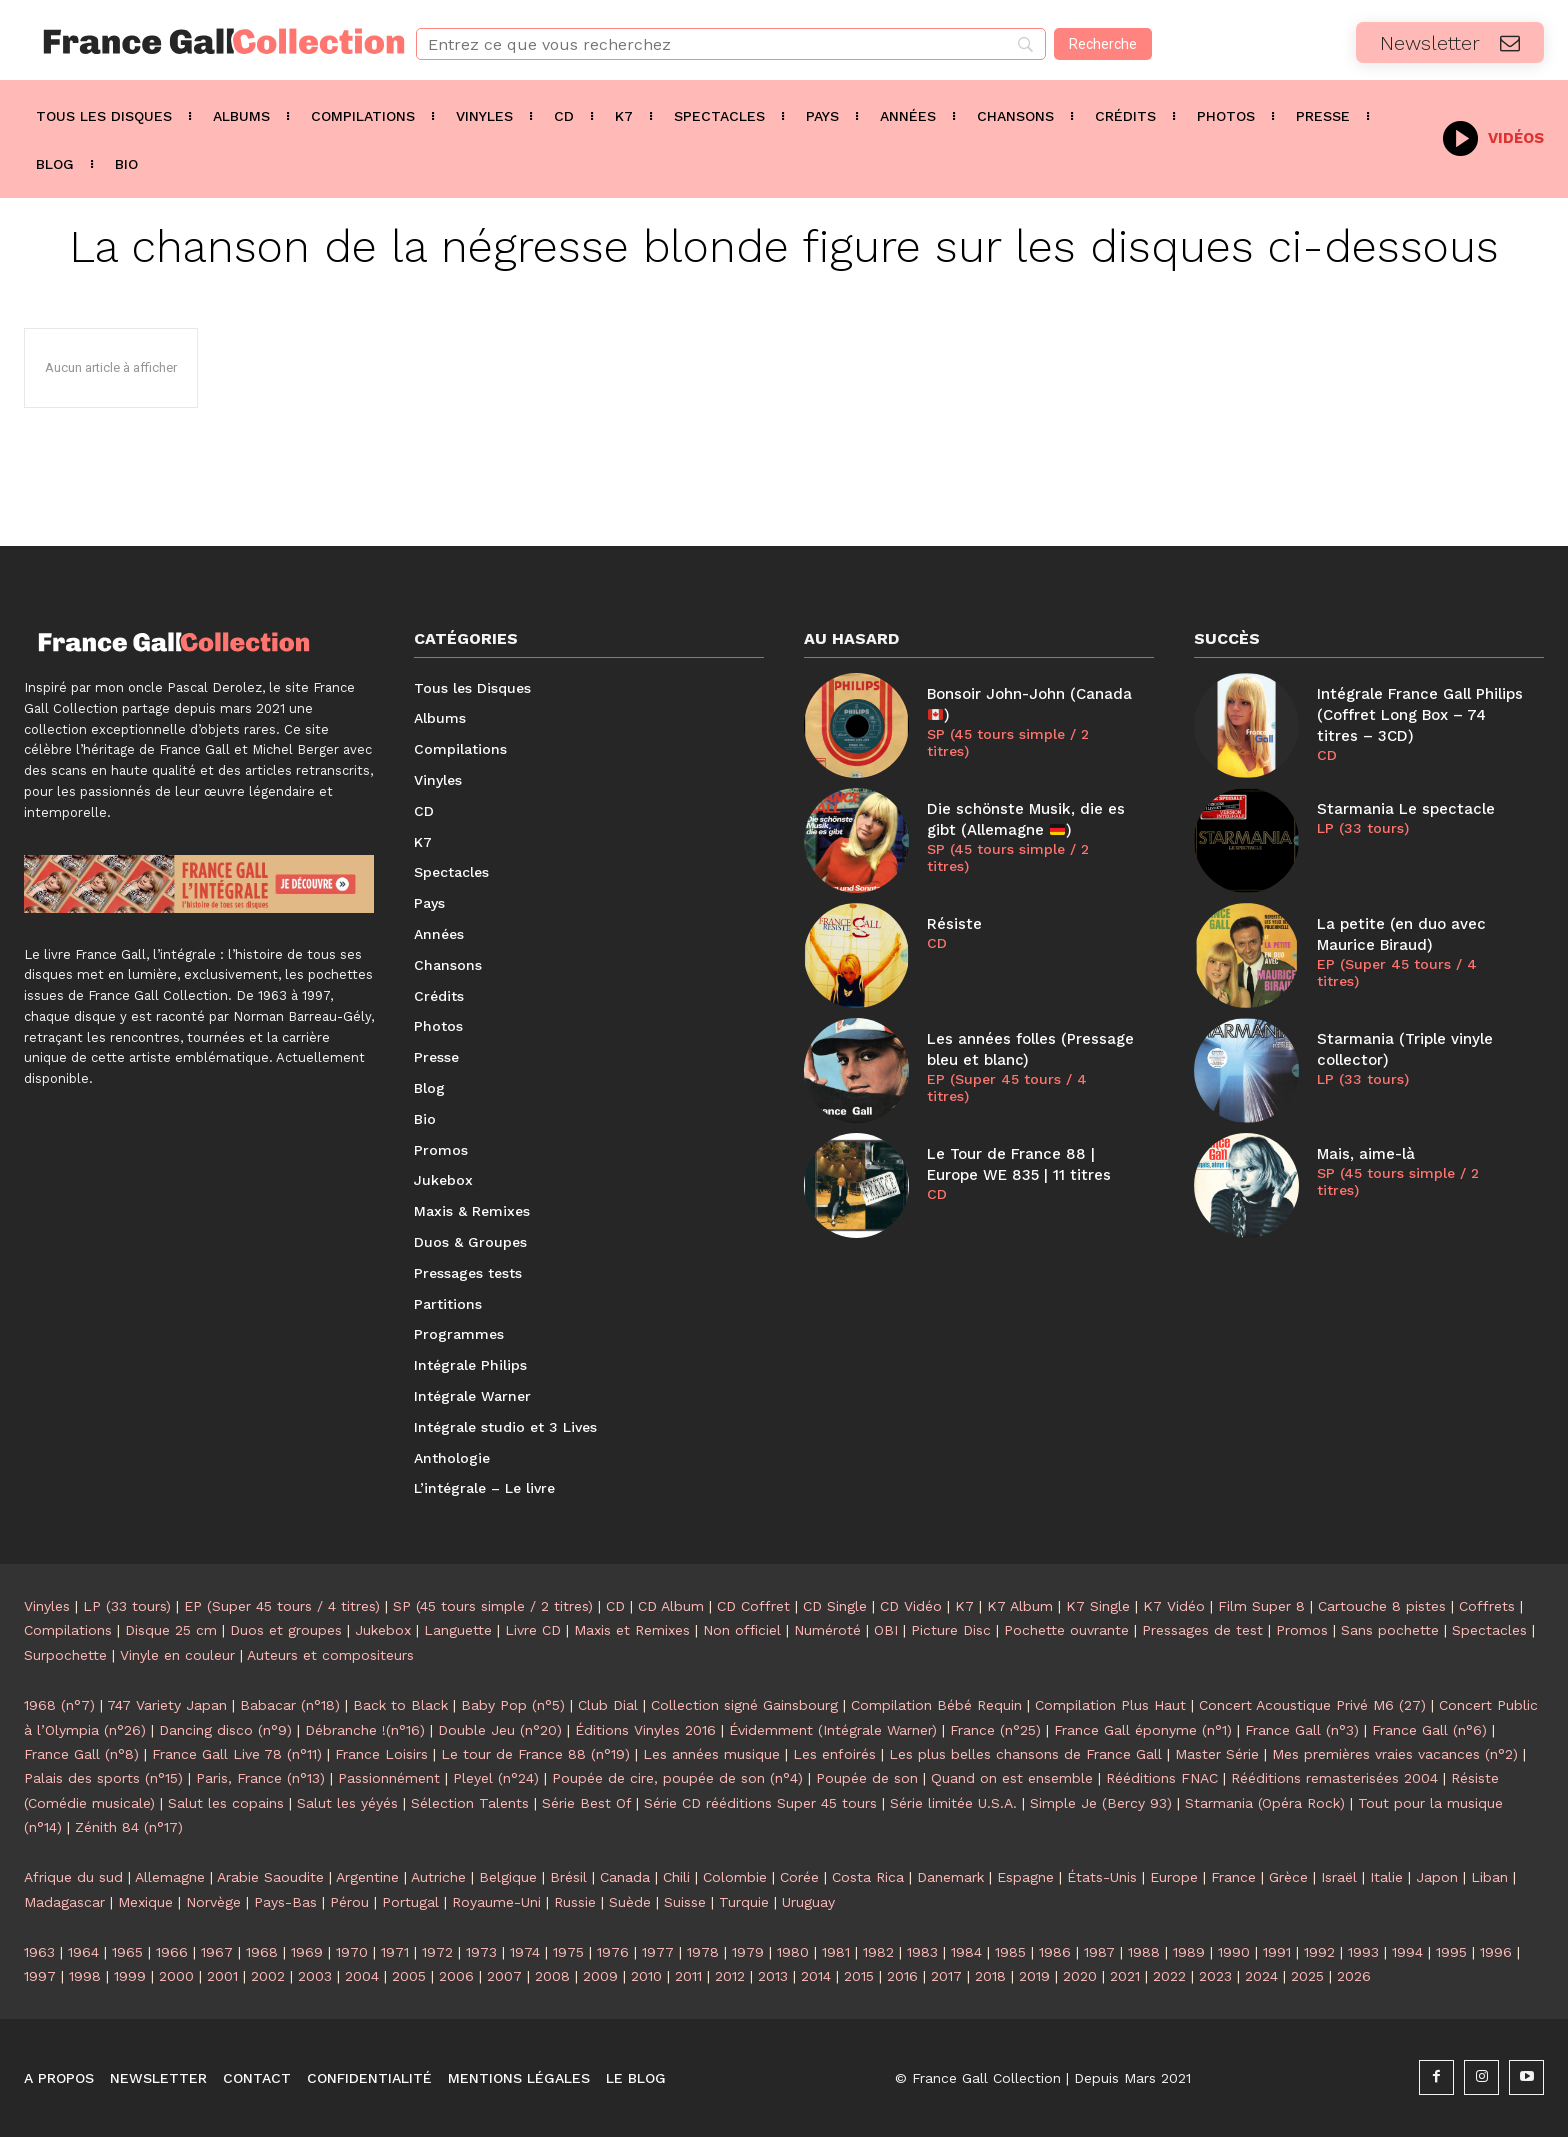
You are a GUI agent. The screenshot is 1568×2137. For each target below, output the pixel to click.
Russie (575, 1902)
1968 (262, 1952)
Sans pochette (1390, 1630)
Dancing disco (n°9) (225, 1730)
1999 (130, 1976)
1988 (1144, 1952)
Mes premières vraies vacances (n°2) (1395, 1754)
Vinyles (47, 1606)
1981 (836, 1952)
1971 (395, 1952)
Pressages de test (1202, 1630)
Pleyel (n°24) (496, 1778)
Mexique (145, 1902)
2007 (504, 1976)
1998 (85, 1976)
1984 (966, 1952)
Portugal (410, 1902)
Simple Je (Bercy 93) (1101, 1803)
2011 (688, 1976)
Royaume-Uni (496, 1902)
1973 (481, 1952)
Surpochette (65, 1655)
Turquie (744, 1902)
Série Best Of (586, 1803)
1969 (307, 1952)
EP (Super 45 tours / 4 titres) (1007, 1087)
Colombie (735, 1877)
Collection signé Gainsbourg (744, 1705)
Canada (625, 1877)
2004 (362, 1976)
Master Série (1217, 1754)
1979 (748, 1952)
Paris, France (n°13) (260, 1778)
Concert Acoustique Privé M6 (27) (1312, 1705)
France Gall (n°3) (1302, 1730)
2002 (268, 1976)
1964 (83, 1952)
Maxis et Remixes (632, 1630)
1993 (1363, 1952)
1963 (39, 1952)
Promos (1302, 1630)
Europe (1174, 1877)
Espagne (1025, 1877)
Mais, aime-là (1366, 1154)
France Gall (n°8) (81, 1754)
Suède (630, 1902)
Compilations (68, 1630)
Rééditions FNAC (1162, 1778)
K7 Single (1098, 1606)
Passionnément (389, 1778)
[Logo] (196, 41)
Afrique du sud (73, 1877)
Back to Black (400, 1705)
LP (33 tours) (1363, 828)
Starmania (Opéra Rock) (1265, 1803)
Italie (1386, 1877)
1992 (1319, 1952)
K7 (964, 1606)
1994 (1407, 1952)
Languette (458, 1630)
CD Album (671, 1606)
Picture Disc (951, 1630)
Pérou (349, 1902)
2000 (176, 1976)
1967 (217, 1952)
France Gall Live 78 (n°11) (237, 1754)
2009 (600, 1976)
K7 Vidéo (1174, 1606)
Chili (676, 1877)
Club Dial (608, 1705)
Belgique (508, 1877)
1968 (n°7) (59, 1705)
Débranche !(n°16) (365, 1730)
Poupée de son (867, 1778)
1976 (613, 1952)
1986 (1055, 1952)
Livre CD (533, 1630)
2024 (1261, 1976)
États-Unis (1102, 1877)
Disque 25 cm (171, 1630)
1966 (172, 1952)
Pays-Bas (285, 1902)
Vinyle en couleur (177, 1655)
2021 (1125, 1976)
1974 (525, 1952)
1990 (1234, 1952)
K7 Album (1020, 1606)
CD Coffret (753, 1606)
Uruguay (808, 1902)
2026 (1354, 1976)
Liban (1489, 1877)
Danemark (950, 1877)
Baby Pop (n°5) (513, 1705)
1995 (1451, 1952)
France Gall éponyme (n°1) (1143, 1730)
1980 (793, 1952)
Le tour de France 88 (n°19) (535, 1754)
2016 (902, 1976)
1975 (568, 1952)
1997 (40, 1976)
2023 (1215, 1976)
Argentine (367, 1877)
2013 (773, 1976)
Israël (1339, 1877)
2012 (730, 1976)
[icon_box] (1493, 136)
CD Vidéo (911, 1606)
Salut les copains (226, 1803)
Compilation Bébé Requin (936, 1705)
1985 (1010, 1952)
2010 (646, 1976)
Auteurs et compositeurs (330, 1655)
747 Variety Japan (167, 1705)
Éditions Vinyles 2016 (645, 1730)
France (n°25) (995, 1730)
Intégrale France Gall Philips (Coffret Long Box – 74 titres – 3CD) (1420, 715)
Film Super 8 (1261, 1606)
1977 (658, 1952)
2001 (222, 1976)
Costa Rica (868, 1877)
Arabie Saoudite (270, 1877)
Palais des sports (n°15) (103, 1778)
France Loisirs (381, 1754)
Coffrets (1487, 1606)
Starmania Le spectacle (1406, 809)
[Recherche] (1103, 44)
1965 (127, 1952)
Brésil (568, 1877)
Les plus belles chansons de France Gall (1025, 1754)
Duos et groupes (286, 1630)
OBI (886, 1630)
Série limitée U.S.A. (953, 1803)
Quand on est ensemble (1012, 1778)
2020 (1080, 1976)
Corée (799, 1877)
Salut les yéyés (347, 1803)
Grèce (1288, 1877)
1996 (1496, 1952)
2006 (456, 1976)
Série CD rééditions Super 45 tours (760, 1803)
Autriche (438, 1877)
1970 (352, 1952)
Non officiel (742, 1630)
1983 (922, 1952)
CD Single (835, 1606)
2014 (816, 1976)
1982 (878, 1952)
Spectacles (1489, 1630)
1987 (1099, 1952)
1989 (1189, 1952)
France (1233, 1877)
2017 (946, 1976)
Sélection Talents (470, 1803)
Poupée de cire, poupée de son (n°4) (677, 1778)
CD (937, 943)
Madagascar (64, 1902)
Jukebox (383, 1630)
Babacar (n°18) (290, 1705)
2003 (315, 1976)
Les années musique (711, 1754)
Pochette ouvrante (1066, 1630)
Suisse (685, 1902)
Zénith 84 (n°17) (129, 1827)
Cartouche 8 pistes (1382, 1606)
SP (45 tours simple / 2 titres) (1008, 742)
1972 (437, 1952)
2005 (409, 1976)
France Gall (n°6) (1429, 1730)
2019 (1034, 1976)
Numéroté (827, 1630)
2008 (552, 1976)
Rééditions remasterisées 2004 (1334, 1778)
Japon (1437, 1877)
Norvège (213, 1902)
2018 (990, 1976)
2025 (1307, 1976)
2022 (1169, 1976)
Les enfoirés (834, 1754)
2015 (859, 1976)
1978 (703, 1952)
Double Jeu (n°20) (500, 1730)
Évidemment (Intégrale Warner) (833, 1730)
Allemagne (170, 1877)
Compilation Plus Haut (1110, 1705)
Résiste (954, 924)
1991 (1277, 1952)
